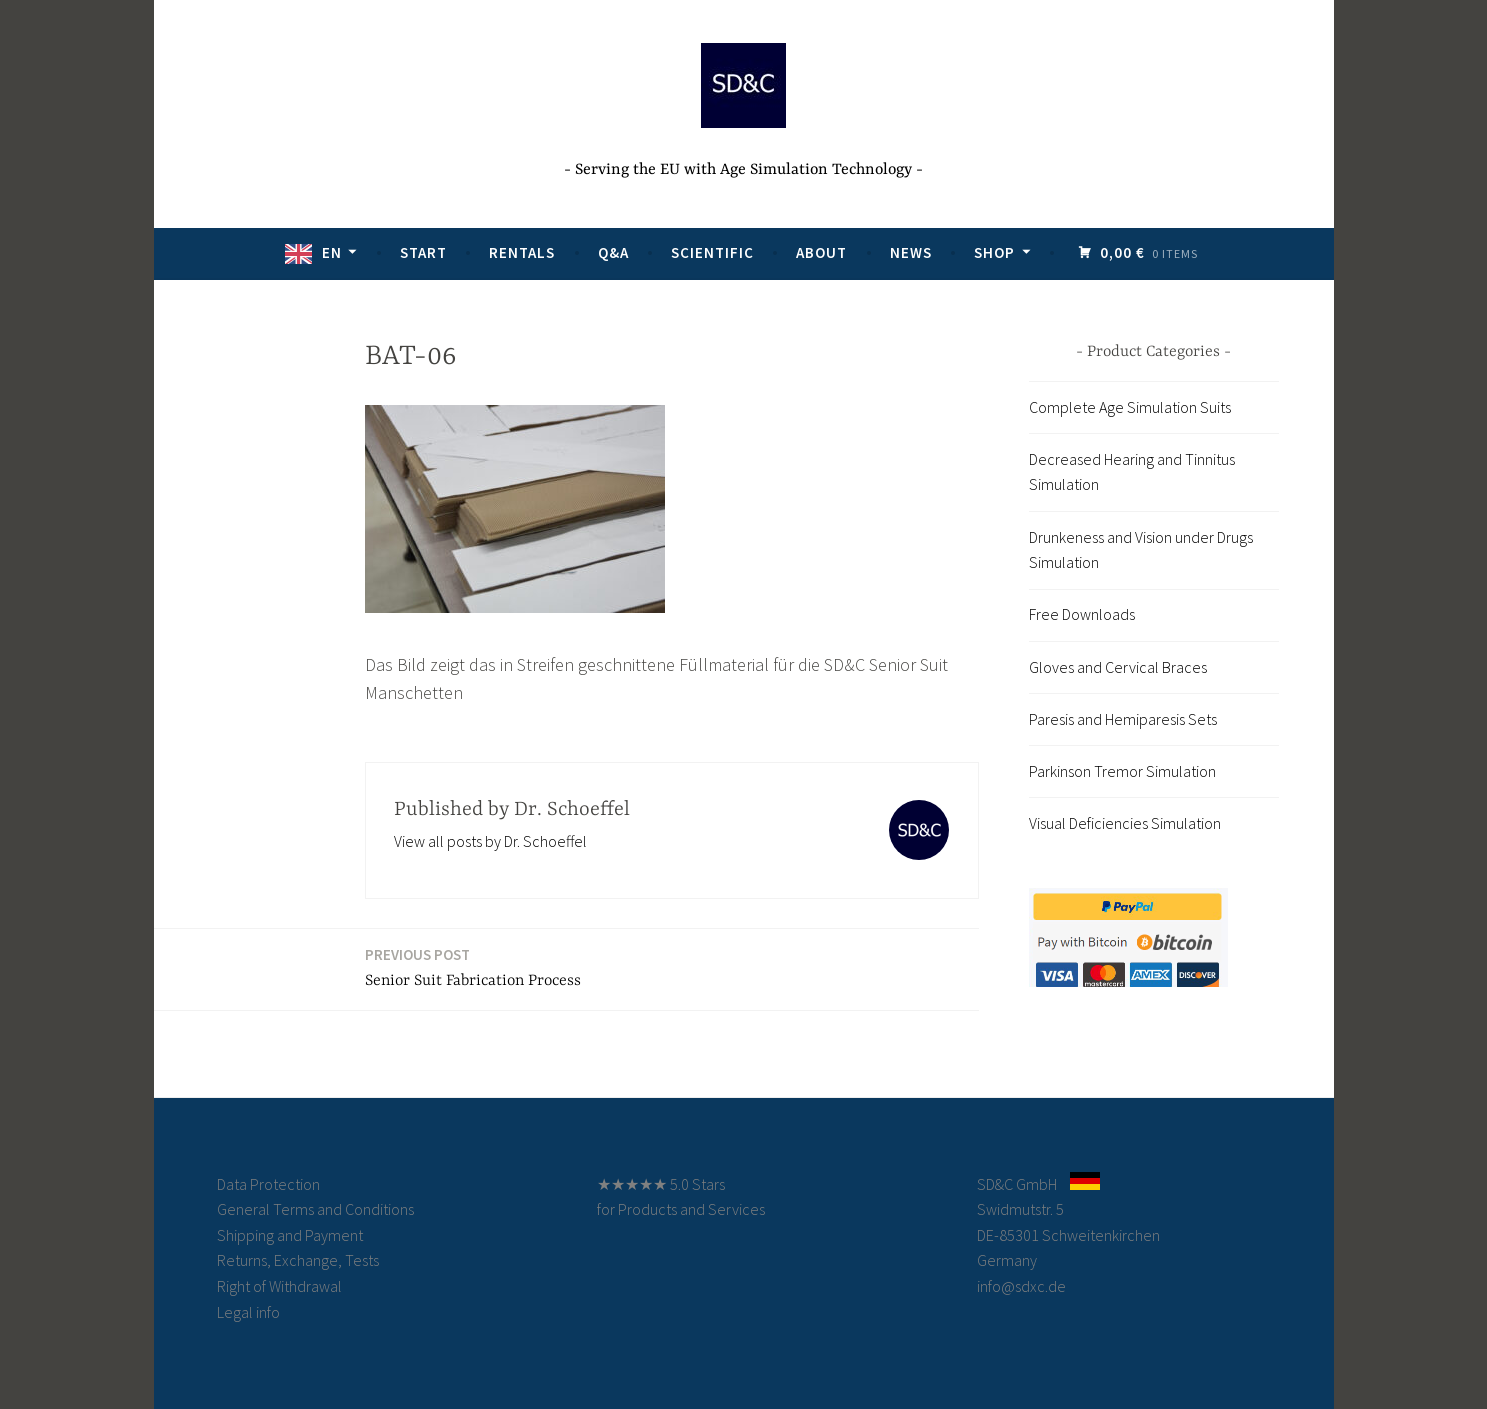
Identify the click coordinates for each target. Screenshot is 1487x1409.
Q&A (615, 252)
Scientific (714, 252)
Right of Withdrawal (279, 1286)
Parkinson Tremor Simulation (1122, 771)
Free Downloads (1082, 614)
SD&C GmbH (1017, 1184)
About (823, 252)
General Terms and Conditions (315, 1209)
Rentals (524, 252)
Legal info (248, 1312)
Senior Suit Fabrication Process (473, 966)
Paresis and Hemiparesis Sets (1123, 719)
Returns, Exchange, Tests (298, 1260)
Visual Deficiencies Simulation (1125, 823)
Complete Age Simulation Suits (1130, 407)
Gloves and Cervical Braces (1118, 667)
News (913, 252)
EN (334, 252)
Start (425, 252)
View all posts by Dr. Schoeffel (490, 841)
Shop (996, 252)
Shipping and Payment (290, 1235)
